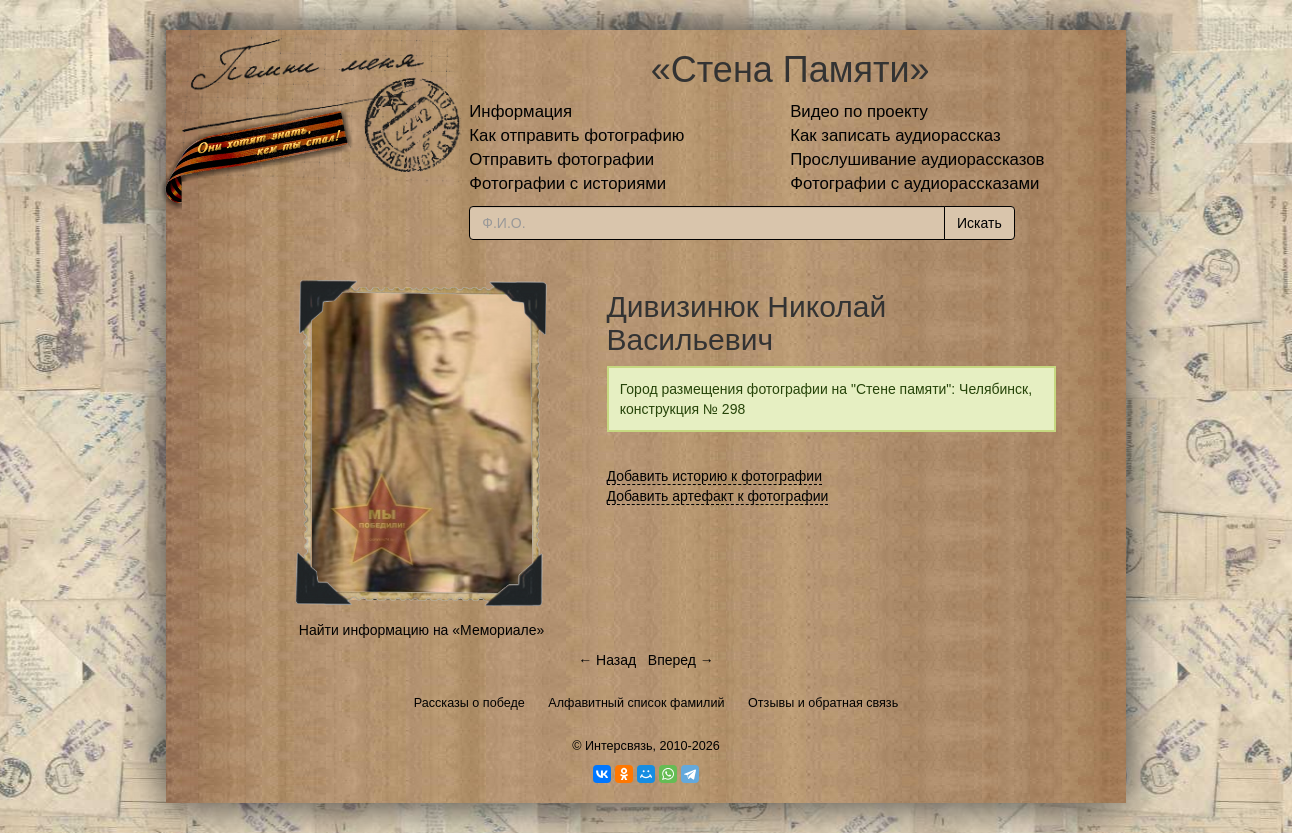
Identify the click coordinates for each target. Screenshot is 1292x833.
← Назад (607, 660)
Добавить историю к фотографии (715, 476)
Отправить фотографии (561, 159)
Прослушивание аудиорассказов (917, 159)
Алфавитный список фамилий (636, 703)
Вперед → (681, 660)
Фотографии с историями (567, 183)
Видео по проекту (859, 111)
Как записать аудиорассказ (895, 135)
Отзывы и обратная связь (823, 703)
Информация (520, 111)
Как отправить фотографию (576, 135)
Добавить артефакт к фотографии (718, 496)
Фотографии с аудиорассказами (914, 183)
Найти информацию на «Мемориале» (421, 630)
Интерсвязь (619, 746)
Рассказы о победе (469, 703)
